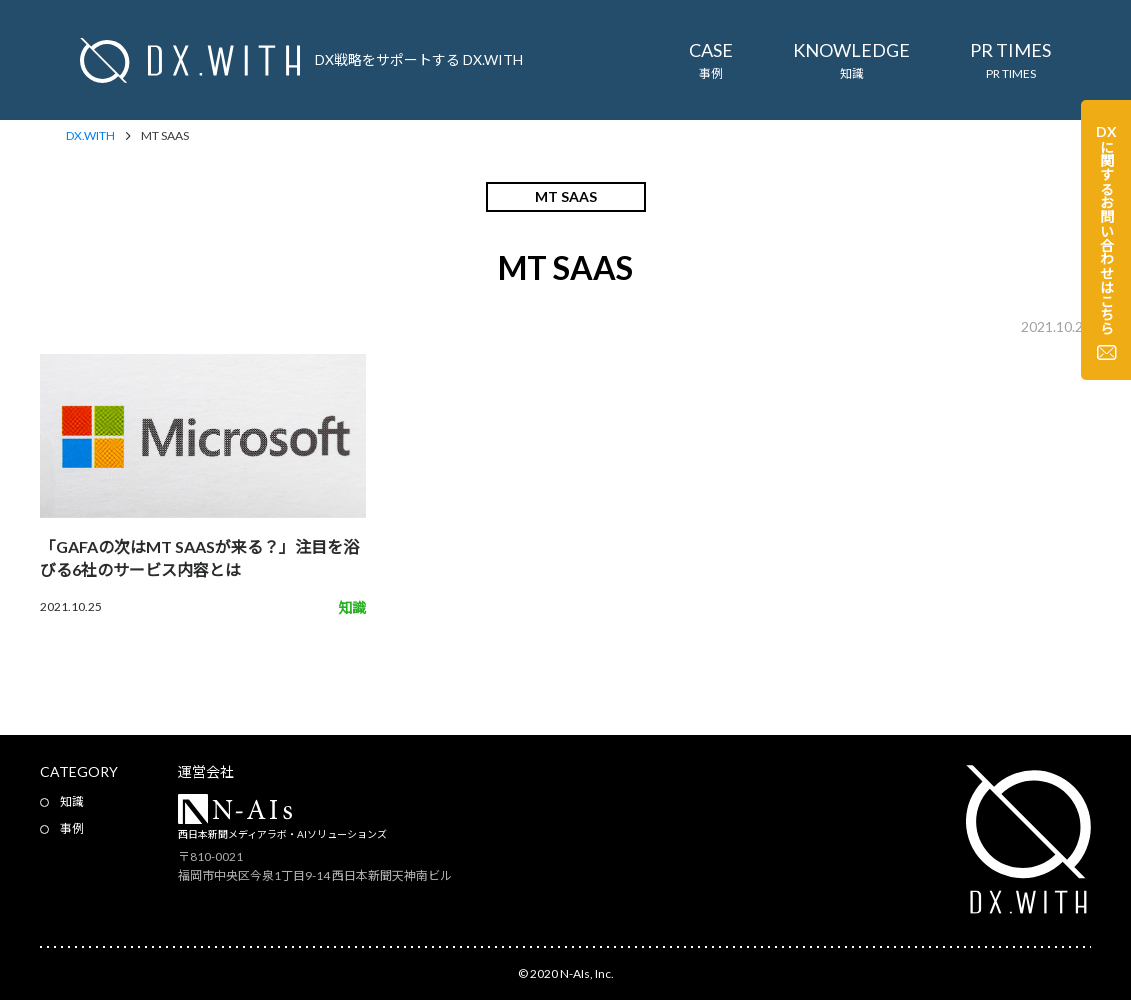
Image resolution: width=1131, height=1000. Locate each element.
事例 (72, 828)
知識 (72, 801)
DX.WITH (90, 136)
